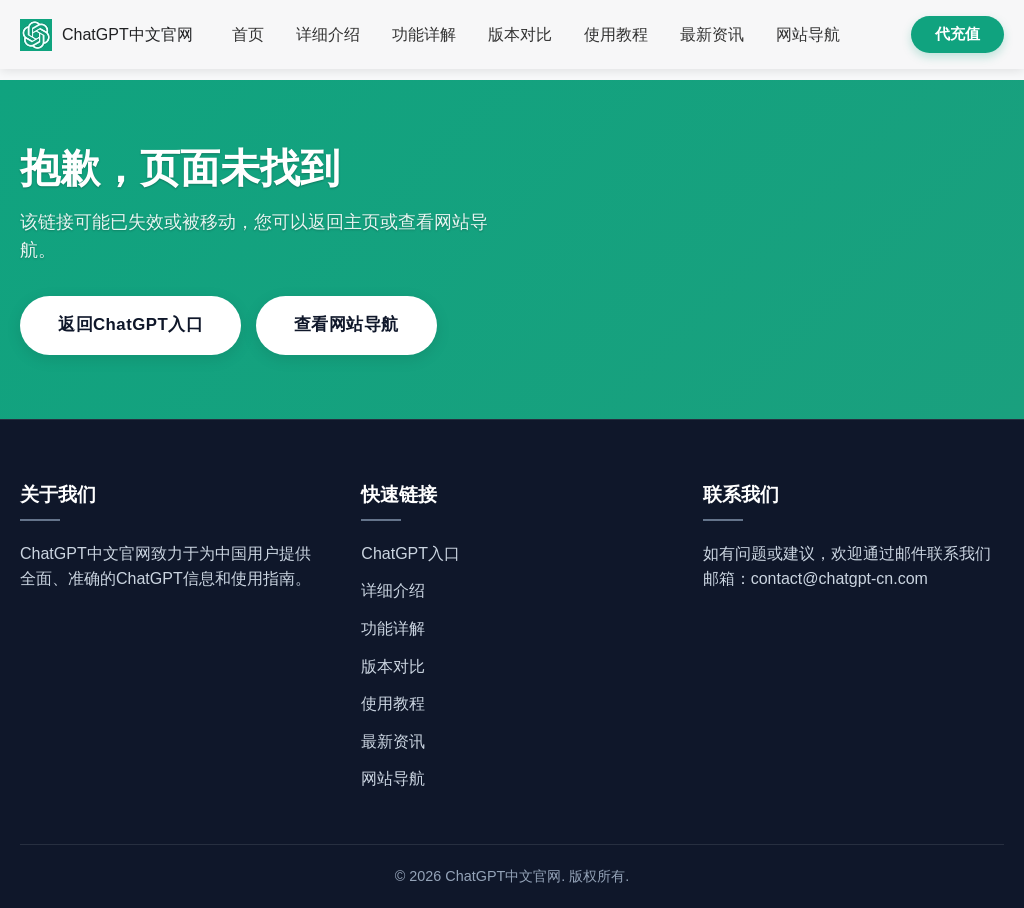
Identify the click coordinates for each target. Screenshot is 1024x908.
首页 (248, 34)
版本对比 (520, 34)
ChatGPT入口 (410, 553)
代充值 (957, 33)
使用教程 (616, 34)
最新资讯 (712, 34)
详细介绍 (328, 34)
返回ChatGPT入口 (130, 324)
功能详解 (424, 34)
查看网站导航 (346, 324)
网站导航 (808, 34)
